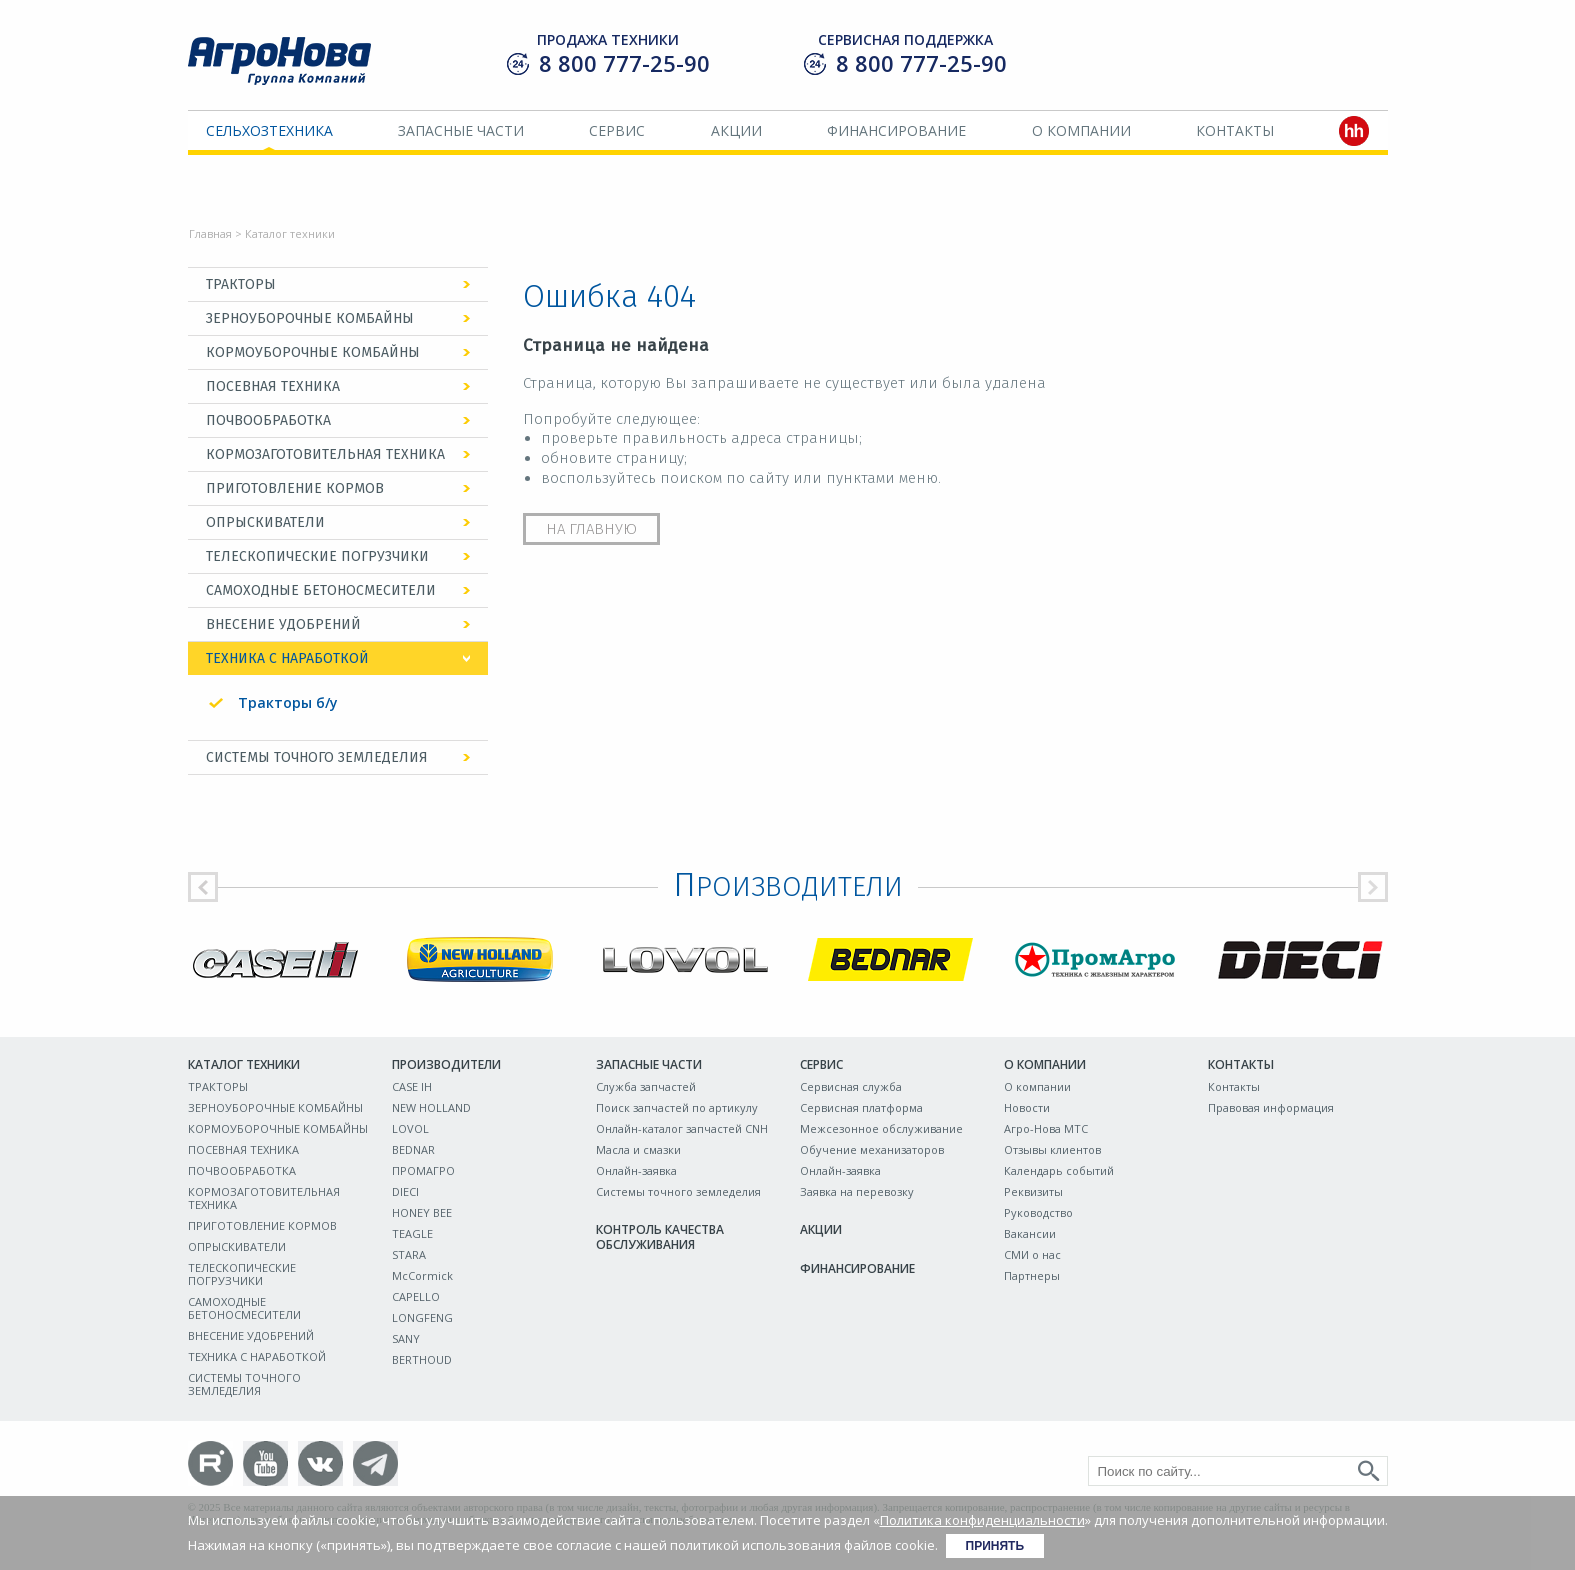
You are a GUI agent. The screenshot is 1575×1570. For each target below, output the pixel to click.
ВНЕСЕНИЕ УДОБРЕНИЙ (283, 624)
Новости (1027, 1107)
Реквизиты (1033, 1191)
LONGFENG (422, 1317)
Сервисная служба (851, 1086)
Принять (995, 1546)
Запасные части (461, 130)
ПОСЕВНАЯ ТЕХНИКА (273, 386)
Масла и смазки (638, 1149)
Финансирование (896, 130)
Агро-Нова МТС (1046, 1128)
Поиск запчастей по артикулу (677, 1107)
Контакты (1235, 130)
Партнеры (1032, 1275)
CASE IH (412, 1086)
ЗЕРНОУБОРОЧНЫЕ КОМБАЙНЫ (310, 318)
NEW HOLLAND (431, 1107)
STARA (409, 1254)
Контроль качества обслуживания (660, 1237)
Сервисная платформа (861, 1107)
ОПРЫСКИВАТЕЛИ (265, 522)
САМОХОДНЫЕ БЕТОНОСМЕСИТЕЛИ (321, 590)
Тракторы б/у (288, 702)
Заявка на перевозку (857, 1191)
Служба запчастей (646, 1086)
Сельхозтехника (269, 130)
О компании (1081, 130)
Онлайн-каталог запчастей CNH (682, 1128)
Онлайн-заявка (636, 1170)
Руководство (1038, 1212)
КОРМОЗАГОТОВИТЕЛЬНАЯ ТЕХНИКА (325, 454)
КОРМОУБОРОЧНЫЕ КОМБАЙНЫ (313, 352)
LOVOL (410, 1128)
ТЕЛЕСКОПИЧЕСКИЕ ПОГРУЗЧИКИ (317, 556)
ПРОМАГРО (423, 1170)
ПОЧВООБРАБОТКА (268, 420)
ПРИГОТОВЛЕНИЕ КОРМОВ (295, 488)
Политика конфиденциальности (982, 1520)
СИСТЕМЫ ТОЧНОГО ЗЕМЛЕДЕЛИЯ (317, 757)
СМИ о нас (1032, 1254)
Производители (446, 1064)
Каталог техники (244, 1064)
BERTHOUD (422, 1359)
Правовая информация (1271, 1107)
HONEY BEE (422, 1212)
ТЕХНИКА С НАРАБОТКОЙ (287, 658)
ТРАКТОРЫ (241, 284)
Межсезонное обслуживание (881, 1128)
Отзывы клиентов (1052, 1149)
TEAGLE (412, 1233)
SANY (406, 1338)
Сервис (617, 130)
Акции (736, 130)
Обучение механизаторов (872, 1149)
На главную (591, 529)
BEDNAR (413, 1149)
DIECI (405, 1191)
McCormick (422, 1275)
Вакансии (1030, 1233)
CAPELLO (416, 1296)
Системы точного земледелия (678, 1191)
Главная (210, 233)
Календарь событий (1059, 1170)
